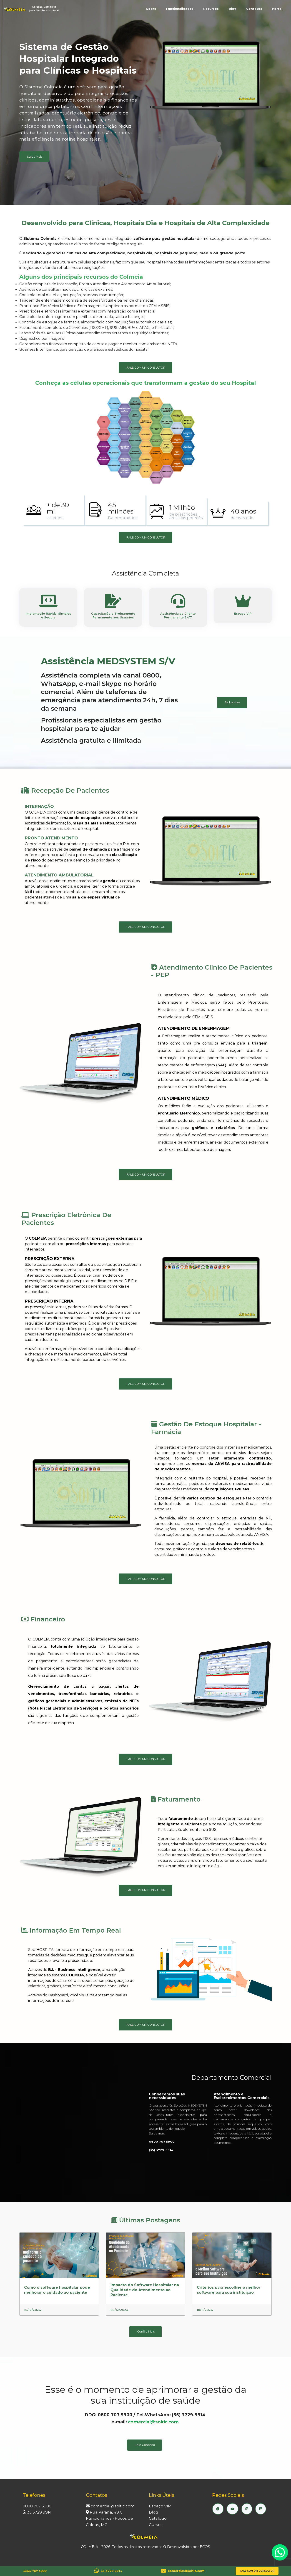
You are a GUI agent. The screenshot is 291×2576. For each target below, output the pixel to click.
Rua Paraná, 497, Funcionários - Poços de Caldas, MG (109, 2518)
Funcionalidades (179, 8)
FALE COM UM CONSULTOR (257, 2570)
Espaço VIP (160, 2506)
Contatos (254, 8)
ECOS (205, 2547)
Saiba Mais (35, 156)
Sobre (151, 8)
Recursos (211, 8)
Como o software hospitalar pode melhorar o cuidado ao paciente (57, 2290)
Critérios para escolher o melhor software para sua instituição (228, 2290)
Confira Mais (146, 2331)
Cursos (156, 2524)
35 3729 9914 (37, 2512)
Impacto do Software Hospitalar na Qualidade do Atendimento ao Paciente (144, 2290)
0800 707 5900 (37, 2506)
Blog (232, 8)
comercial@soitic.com (153, 2422)
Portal (277, 8)
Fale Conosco (145, 2445)
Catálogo (158, 2518)
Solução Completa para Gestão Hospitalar (44, 8)
